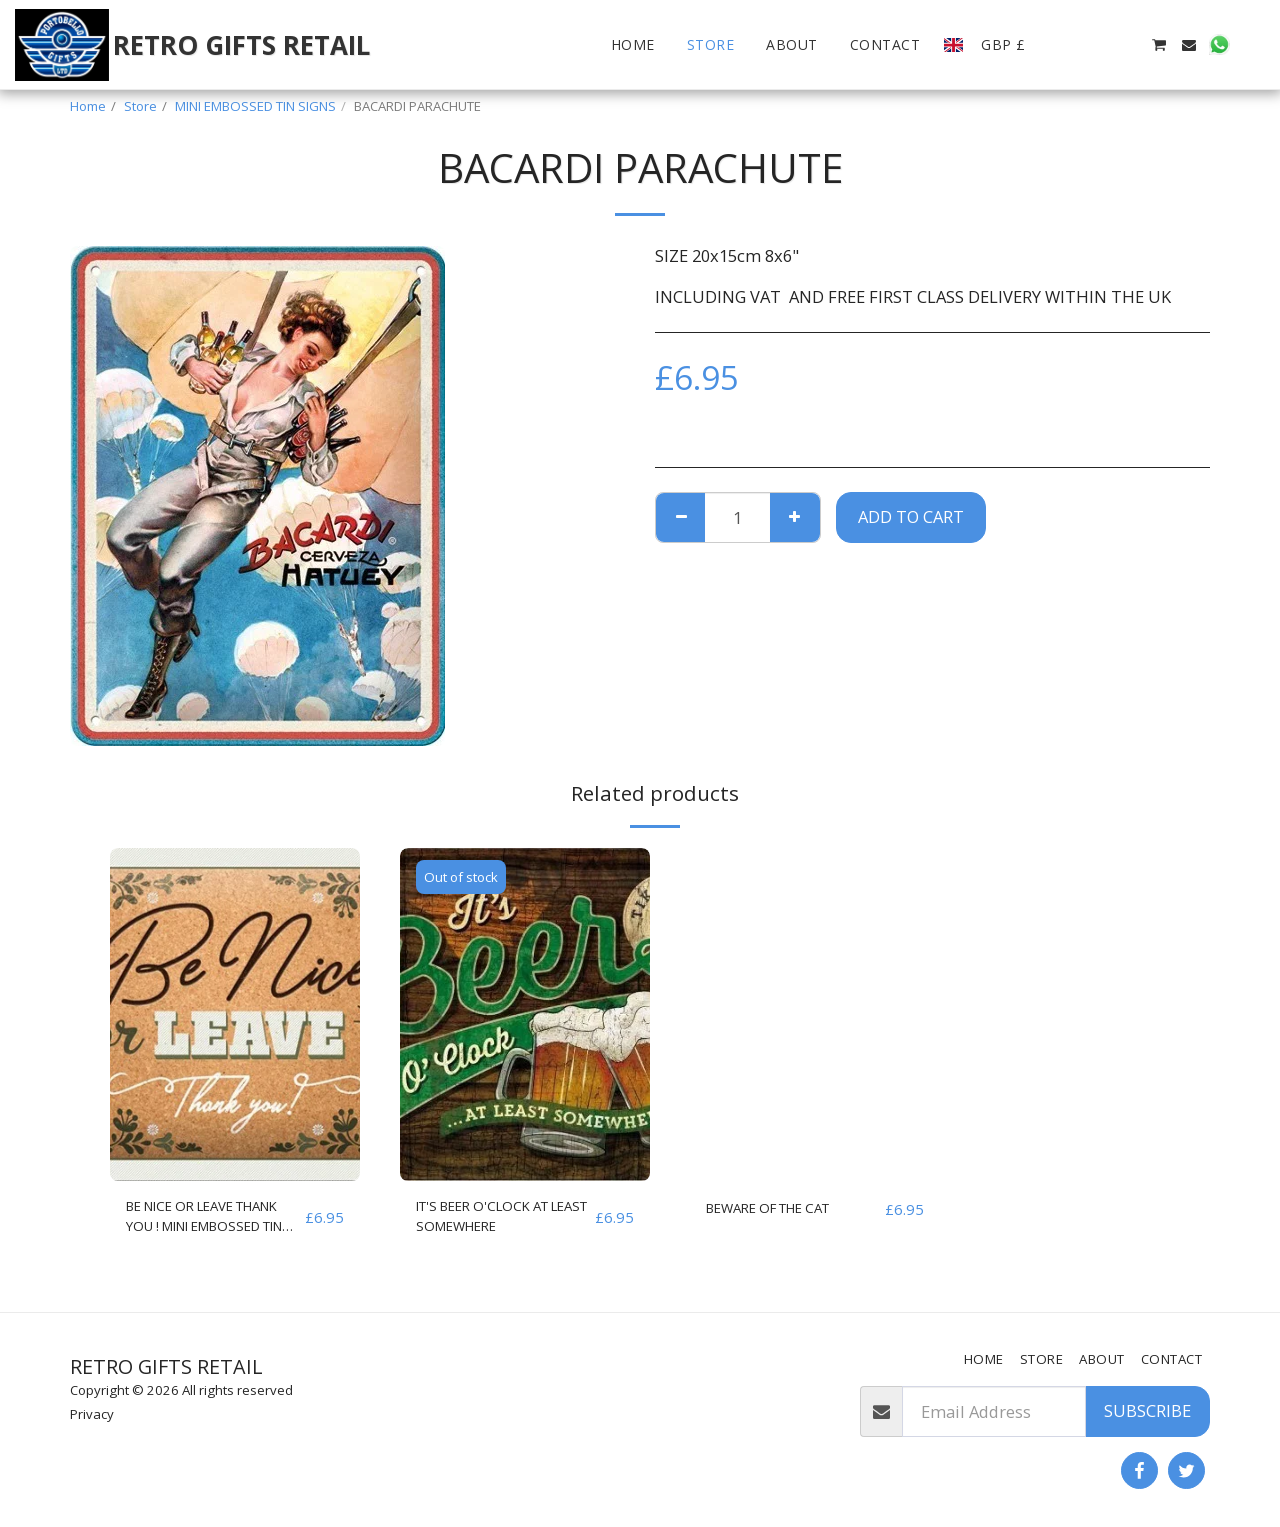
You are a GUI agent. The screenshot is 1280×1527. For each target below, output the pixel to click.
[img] (235, 1014)
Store (140, 106)
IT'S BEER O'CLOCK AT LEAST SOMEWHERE (500, 1221)
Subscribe (1147, 1410)
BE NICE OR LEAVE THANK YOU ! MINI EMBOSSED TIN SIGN (206, 1222)
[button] (1068, 45)
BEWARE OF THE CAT (786, 1208)
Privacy (92, 1414)
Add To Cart (911, 516)
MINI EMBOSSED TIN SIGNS (255, 106)
